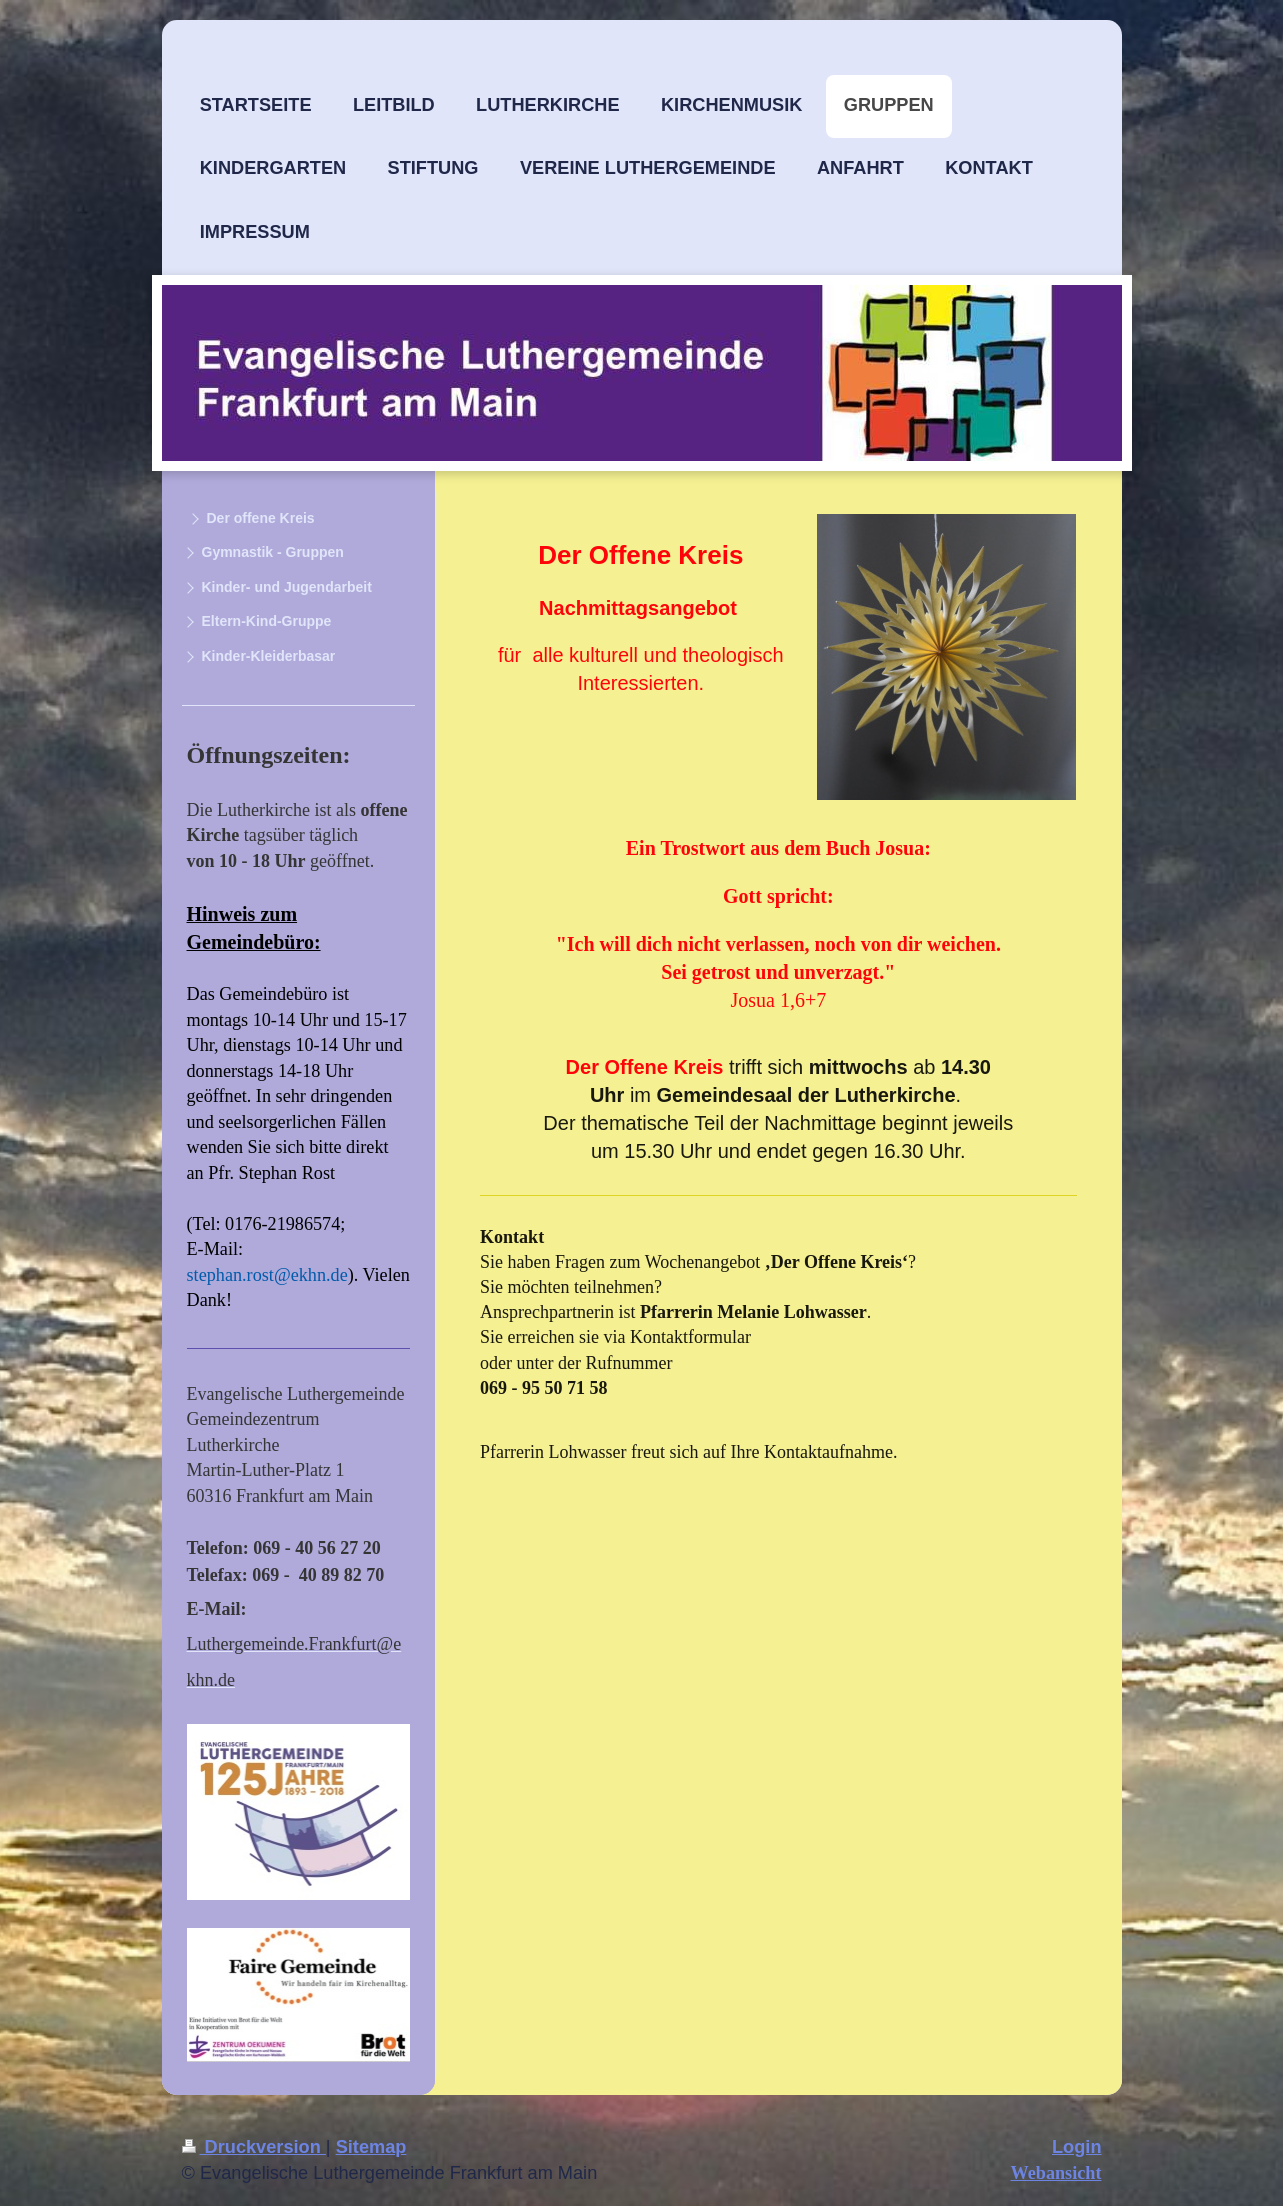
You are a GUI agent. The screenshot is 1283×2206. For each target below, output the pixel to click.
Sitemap (371, 2147)
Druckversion (254, 2147)
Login (1077, 2147)
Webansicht (1056, 2173)
